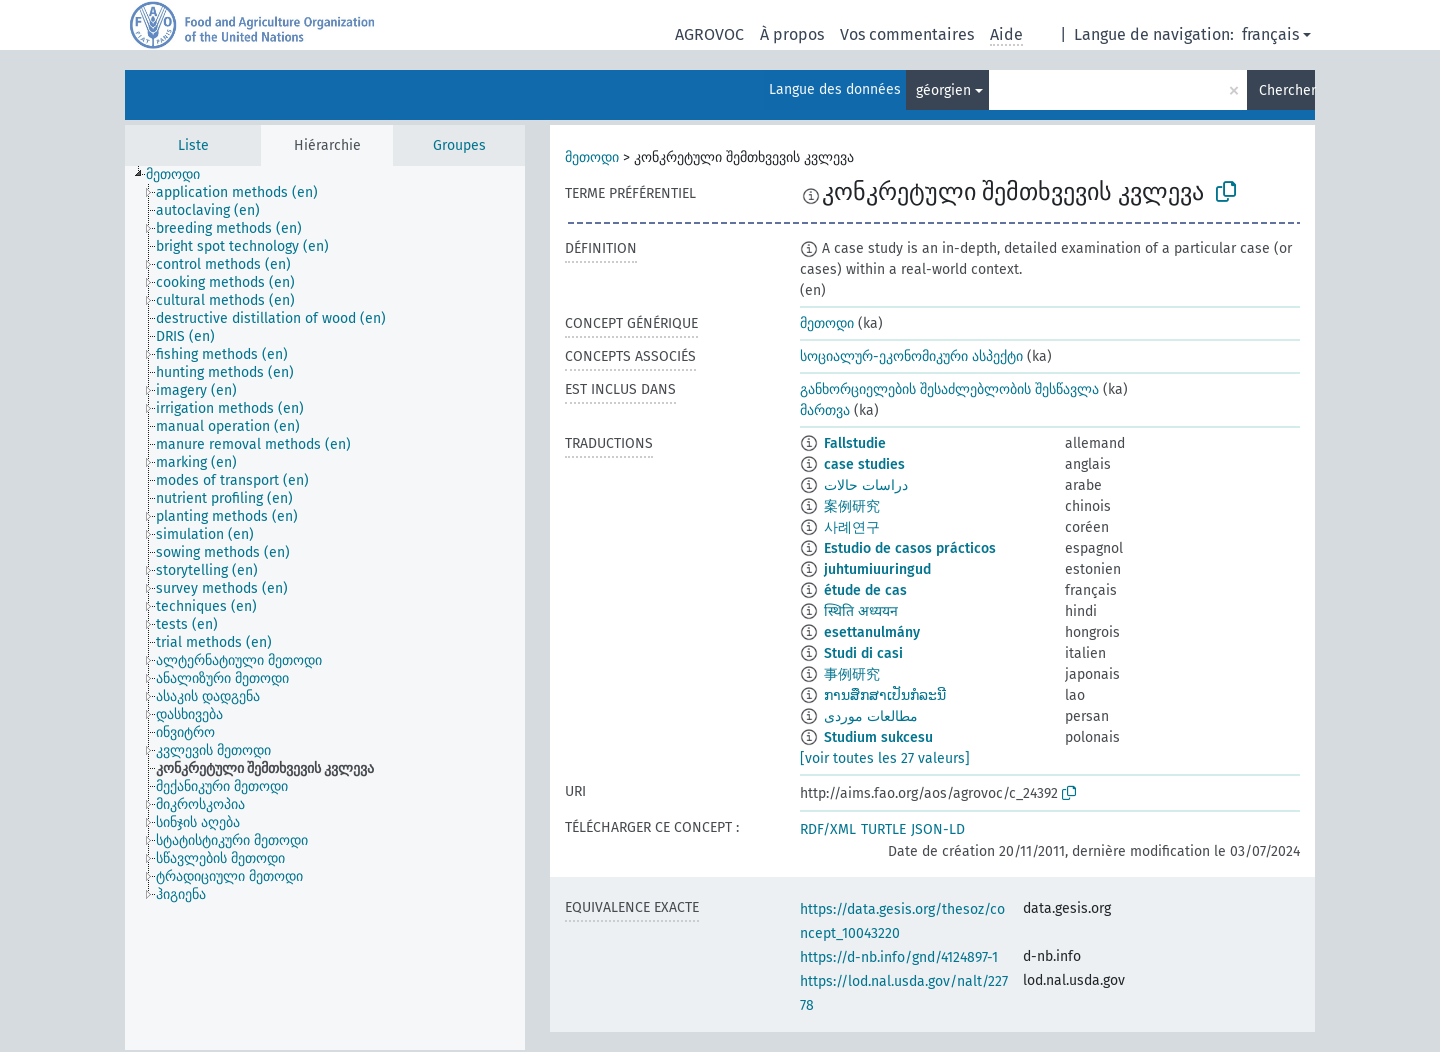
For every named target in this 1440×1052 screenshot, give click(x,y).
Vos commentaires (907, 34)
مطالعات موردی (871, 716)
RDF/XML (828, 829)
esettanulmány (872, 632)
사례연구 (852, 527)
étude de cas (865, 590)
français (1270, 34)
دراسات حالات (866, 485)
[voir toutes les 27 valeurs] (885, 758)
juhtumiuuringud (877, 569)
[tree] (325, 608)
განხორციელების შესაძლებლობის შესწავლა (949, 389)
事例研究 (852, 674)
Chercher (1287, 90)
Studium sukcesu (878, 737)
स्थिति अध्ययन (861, 611)
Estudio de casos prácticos (910, 548)
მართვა (825, 410)
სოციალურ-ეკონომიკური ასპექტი (911, 356)
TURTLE (883, 829)
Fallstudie (855, 443)
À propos (792, 34)
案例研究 (852, 506)
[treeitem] (181, 175)
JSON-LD (938, 829)
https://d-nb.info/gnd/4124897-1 (899, 957)
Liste (193, 145)
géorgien (943, 90)
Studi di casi (863, 653)
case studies (864, 464)
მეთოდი (592, 157)
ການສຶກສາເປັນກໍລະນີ (885, 695)
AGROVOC (709, 34)
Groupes (459, 145)
